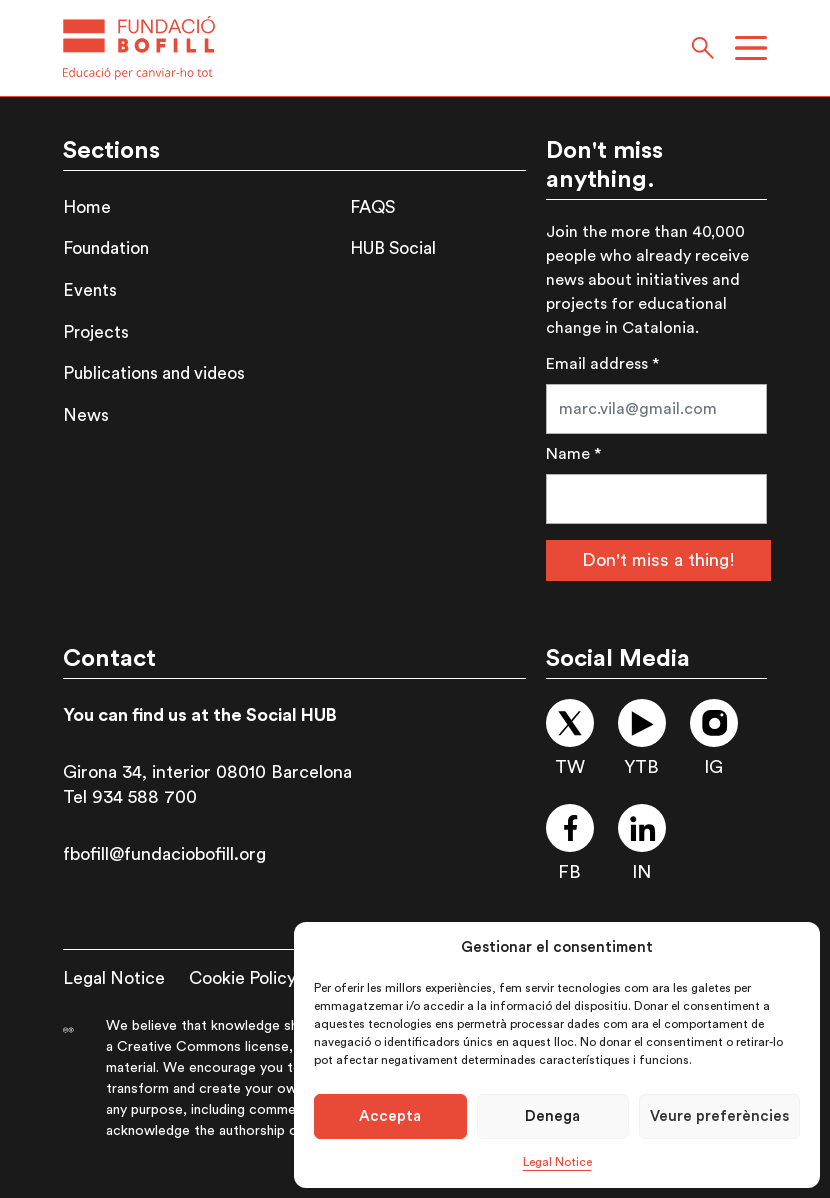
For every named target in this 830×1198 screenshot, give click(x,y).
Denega (552, 1116)
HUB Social (393, 248)
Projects (96, 332)
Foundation (106, 248)
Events (90, 290)
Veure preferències (719, 1116)
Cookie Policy (242, 978)
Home (87, 207)
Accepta (390, 1116)
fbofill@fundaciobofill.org (164, 854)
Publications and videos (154, 373)
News (86, 415)
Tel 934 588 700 (130, 797)
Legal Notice (557, 1162)
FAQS (372, 207)
